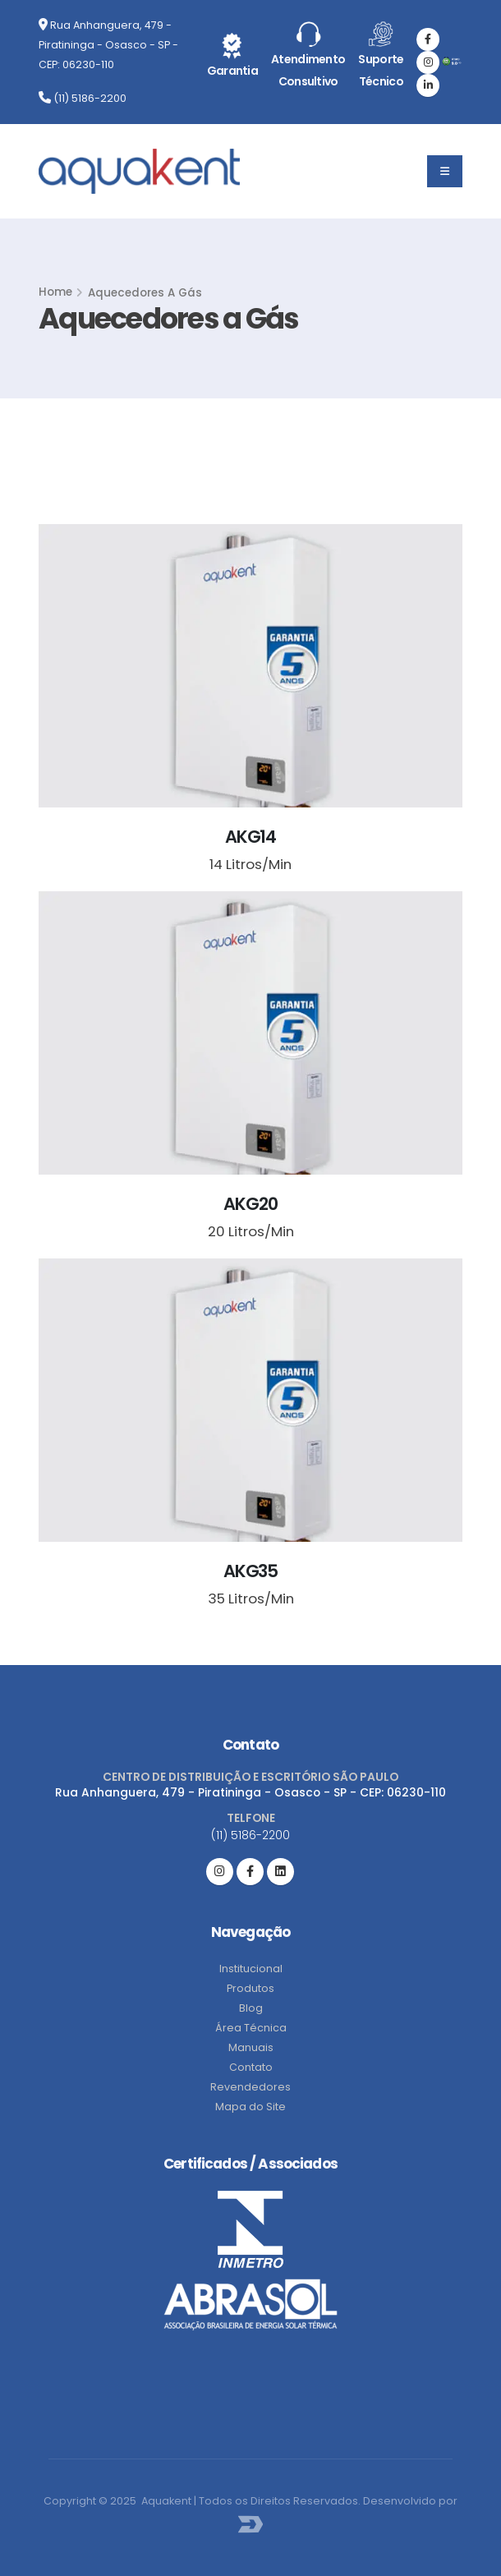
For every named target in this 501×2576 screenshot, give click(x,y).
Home (55, 292)
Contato (251, 2067)
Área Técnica (251, 2028)
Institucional (251, 1969)
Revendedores (250, 2087)
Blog (251, 2008)
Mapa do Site (250, 2107)
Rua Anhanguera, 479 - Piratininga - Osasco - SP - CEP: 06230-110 (108, 44)
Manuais (250, 2047)
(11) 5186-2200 (82, 98)
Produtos (250, 1988)
